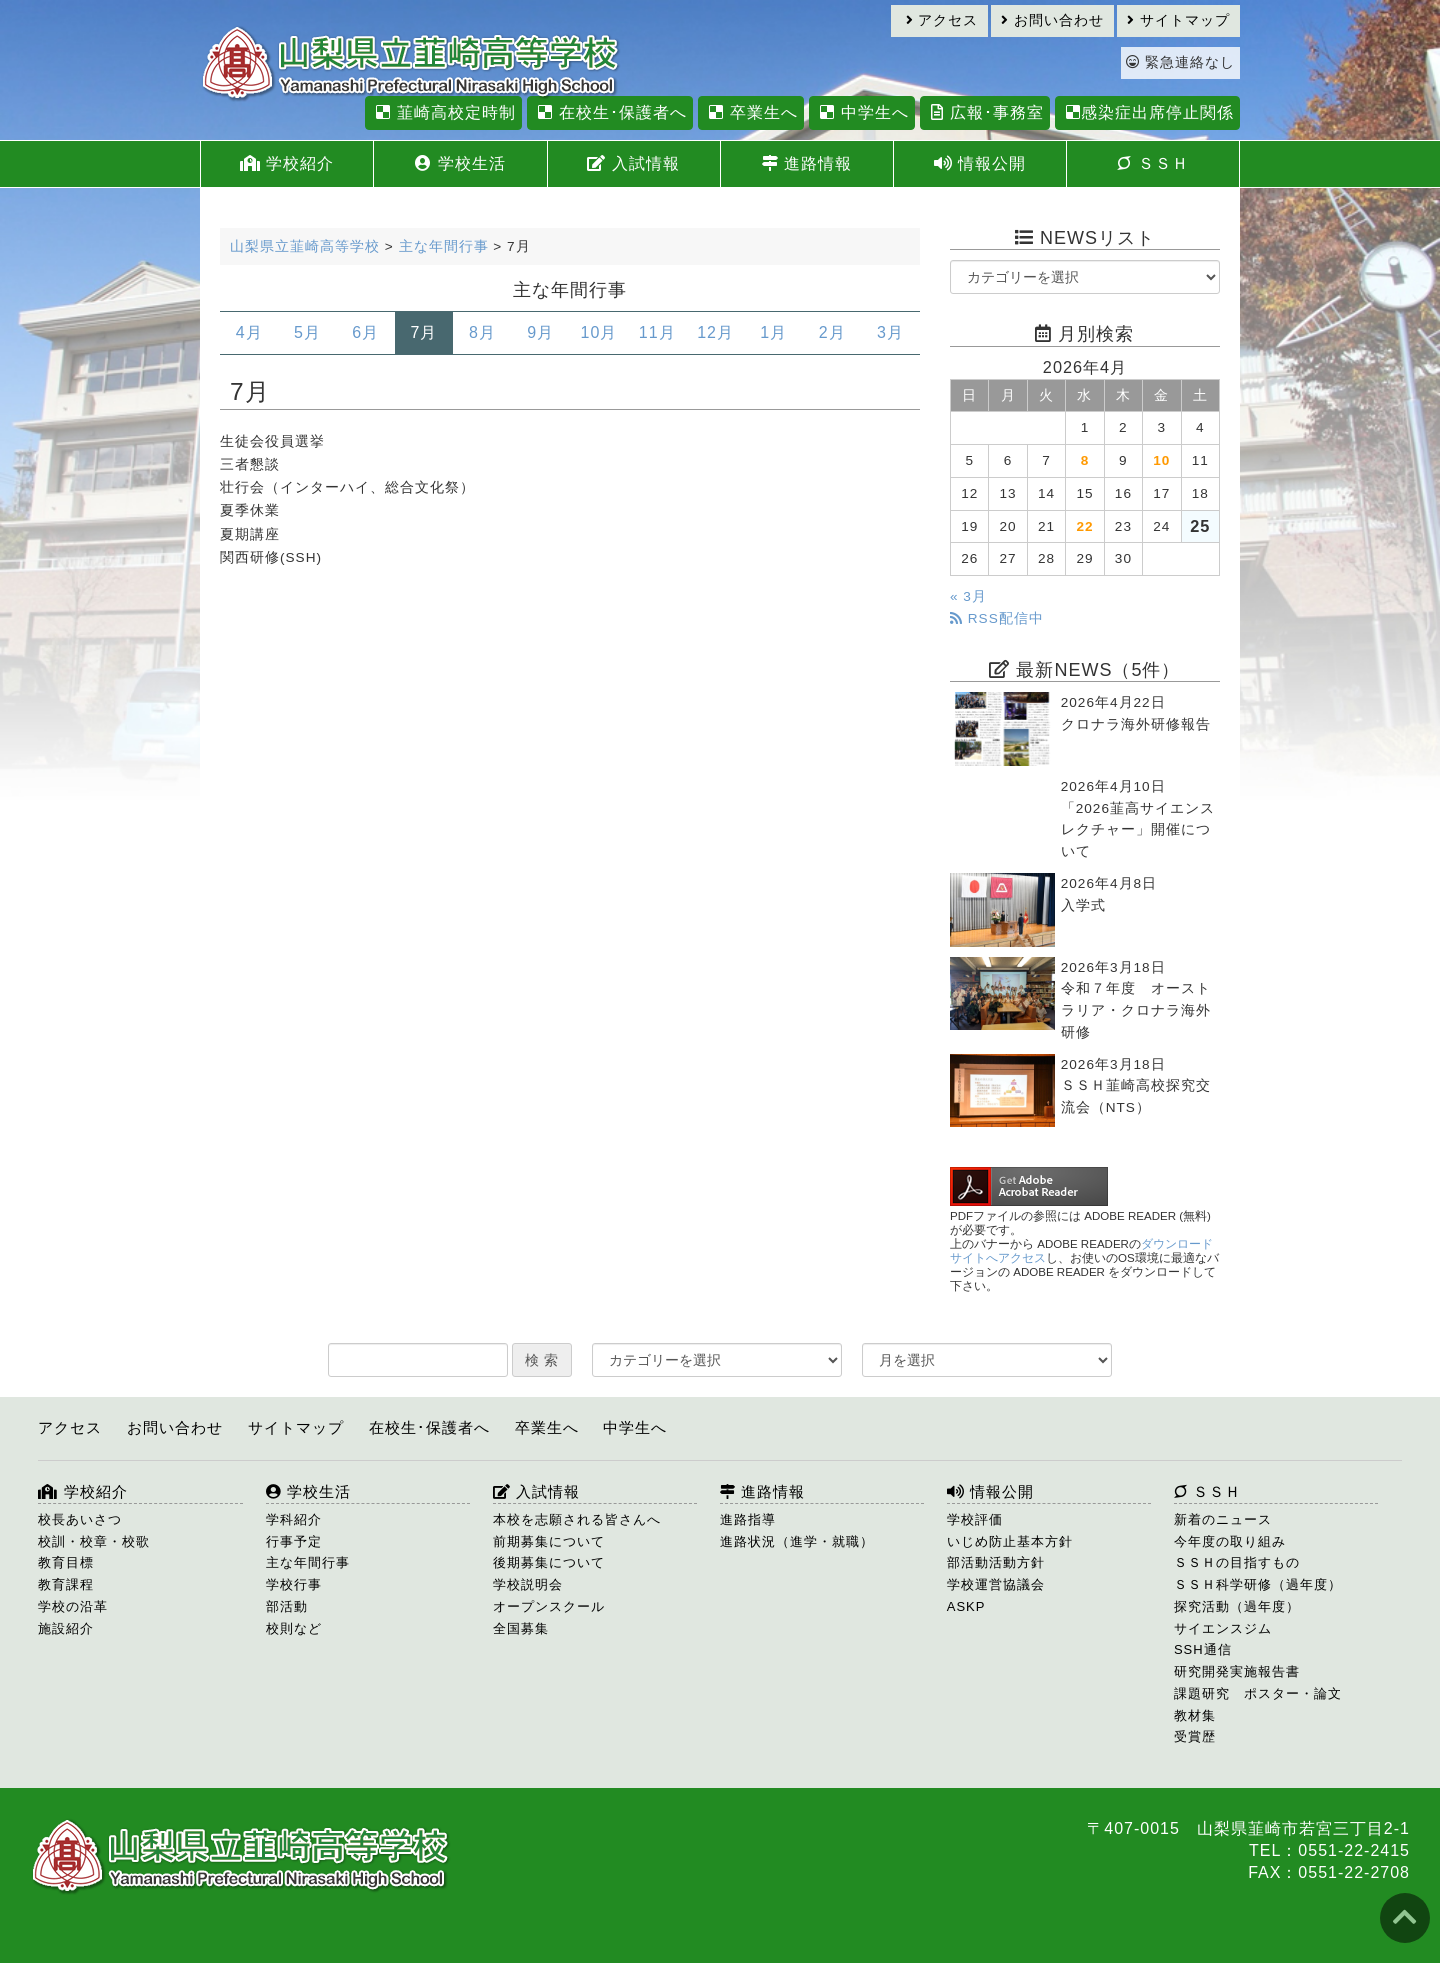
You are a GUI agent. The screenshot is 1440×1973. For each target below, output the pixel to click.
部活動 (287, 1606)
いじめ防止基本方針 (1010, 1541)
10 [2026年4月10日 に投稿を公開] (1161, 460)
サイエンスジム (1223, 1628)
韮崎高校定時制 (443, 112)
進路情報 (807, 163)
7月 (424, 332)
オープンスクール (549, 1606)
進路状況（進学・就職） (797, 1541)
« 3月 (968, 596)
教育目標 (66, 1562)
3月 (890, 332)
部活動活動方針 (996, 1562)
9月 (540, 332)
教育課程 (66, 1584)
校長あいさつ (80, 1519)
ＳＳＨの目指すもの (1237, 1562)
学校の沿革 (73, 1606)
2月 (832, 332)
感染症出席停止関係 (1147, 112)
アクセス (942, 20)
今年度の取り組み (1230, 1541)
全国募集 (521, 1628)
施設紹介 (66, 1628)
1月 (773, 332)
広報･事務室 (984, 112)
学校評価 (975, 1519)
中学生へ (861, 112)
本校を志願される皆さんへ (577, 1519)
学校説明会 (528, 1584)
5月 (307, 332)
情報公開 (980, 163)
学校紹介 (287, 163)
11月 (657, 332)
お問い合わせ (1052, 20)
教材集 (1195, 1715)
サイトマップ (1178, 20)
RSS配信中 (997, 618)
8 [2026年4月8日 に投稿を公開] (1085, 460)
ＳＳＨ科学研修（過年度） (1258, 1584)
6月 (365, 332)
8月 (482, 332)
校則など (294, 1628)
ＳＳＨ (1152, 163)
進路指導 (748, 1519)
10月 (599, 332)
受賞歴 (1195, 1736)
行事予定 (294, 1541)
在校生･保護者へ (609, 112)
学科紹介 (294, 1519)
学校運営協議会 (996, 1584)
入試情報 (633, 163)
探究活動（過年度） (1237, 1606)
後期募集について (549, 1562)
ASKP (966, 1606)
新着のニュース (1223, 1519)
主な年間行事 (308, 1562)
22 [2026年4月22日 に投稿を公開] (1084, 526)
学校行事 (294, 1584)
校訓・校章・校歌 (94, 1541)
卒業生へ (750, 112)
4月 (249, 332)
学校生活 (460, 163)
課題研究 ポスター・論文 (1258, 1693)
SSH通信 (1203, 1649)
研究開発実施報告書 (1237, 1671)
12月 (715, 332)
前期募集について (549, 1541)
